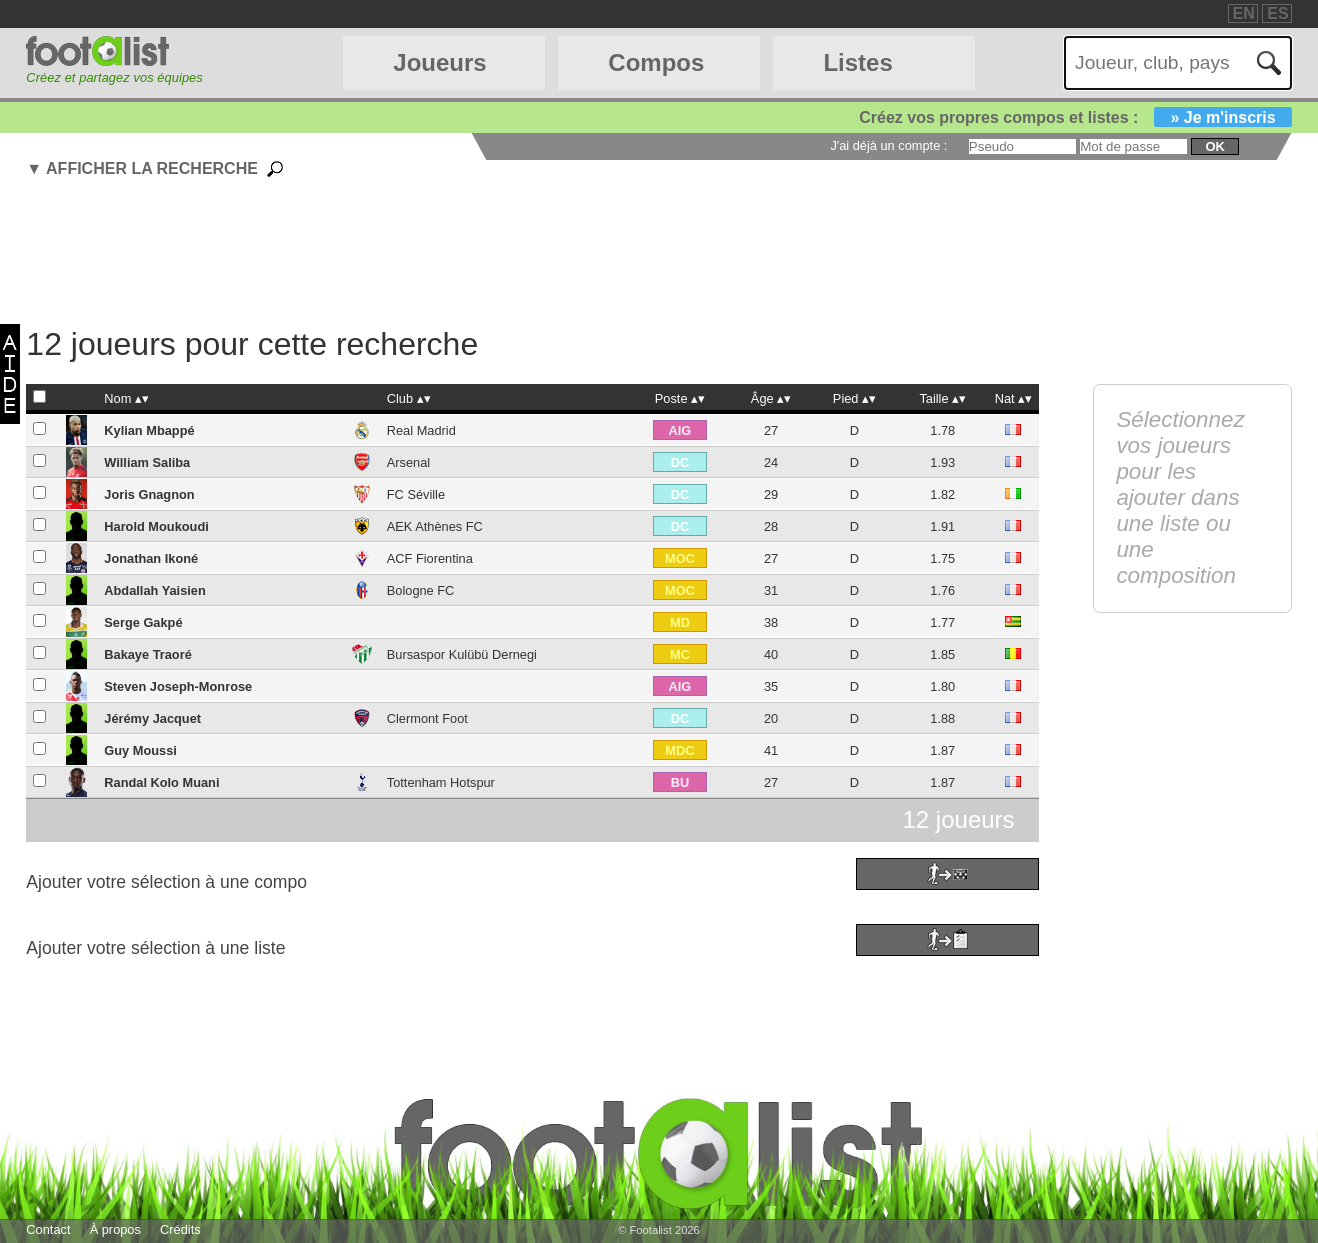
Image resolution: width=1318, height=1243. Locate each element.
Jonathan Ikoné (151, 558)
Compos (656, 62)
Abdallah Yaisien (154, 590)
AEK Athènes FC (435, 526)
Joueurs (439, 62)
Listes (857, 62)
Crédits (180, 1229)
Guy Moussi (140, 750)
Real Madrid (421, 430)
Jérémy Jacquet (152, 718)
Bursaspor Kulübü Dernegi (462, 654)
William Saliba (147, 462)
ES (1277, 13)
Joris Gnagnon (149, 494)
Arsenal (408, 462)
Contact (48, 1229)
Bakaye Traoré (148, 654)
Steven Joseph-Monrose (178, 686)
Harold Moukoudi (156, 526)
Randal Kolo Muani (161, 782)
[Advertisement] (532, 255)
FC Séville (416, 494)
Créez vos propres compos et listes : (1075, 117)
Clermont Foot (427, 718)
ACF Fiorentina (430, 558)
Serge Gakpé (143, 622)
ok (1214, 146)
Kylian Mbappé (149, 430)
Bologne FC (421, 590)
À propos (115, 1229)
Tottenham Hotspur (441, 782)
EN (1244, 13)
